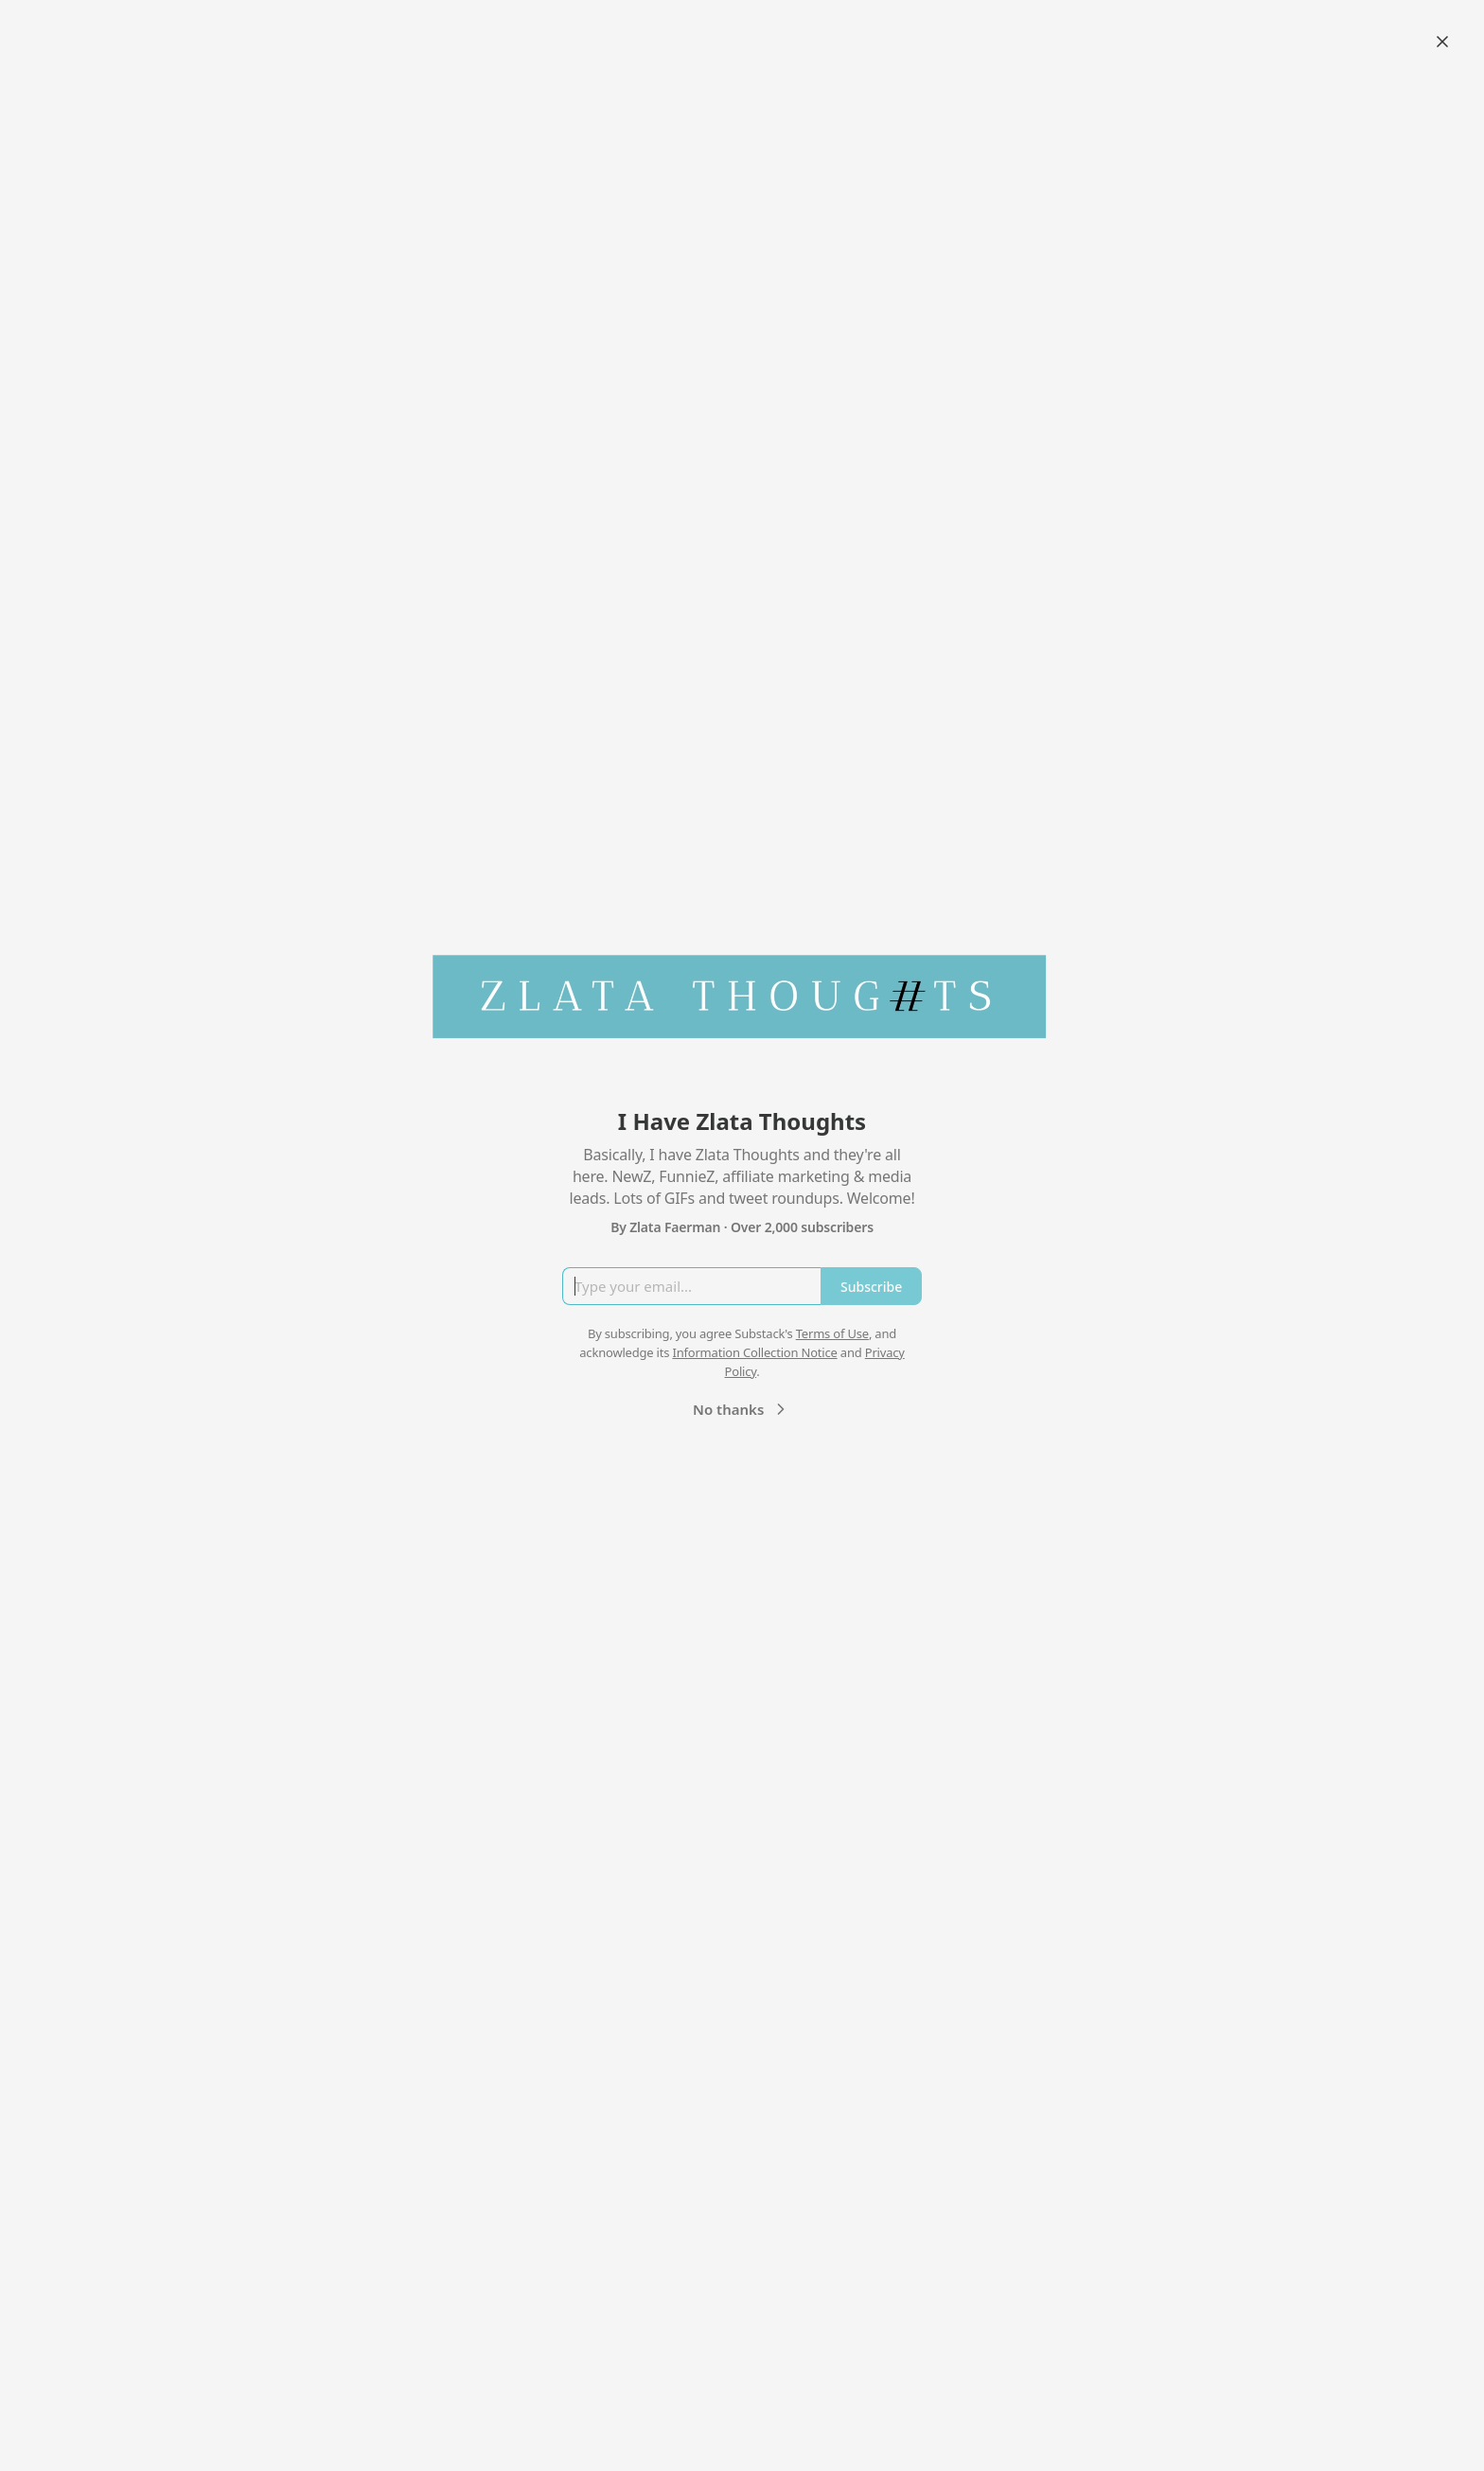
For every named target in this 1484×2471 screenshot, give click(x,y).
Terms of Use (832, 1333)
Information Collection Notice (754, 1352)
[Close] (1442, 42)
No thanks (741, 1409)
